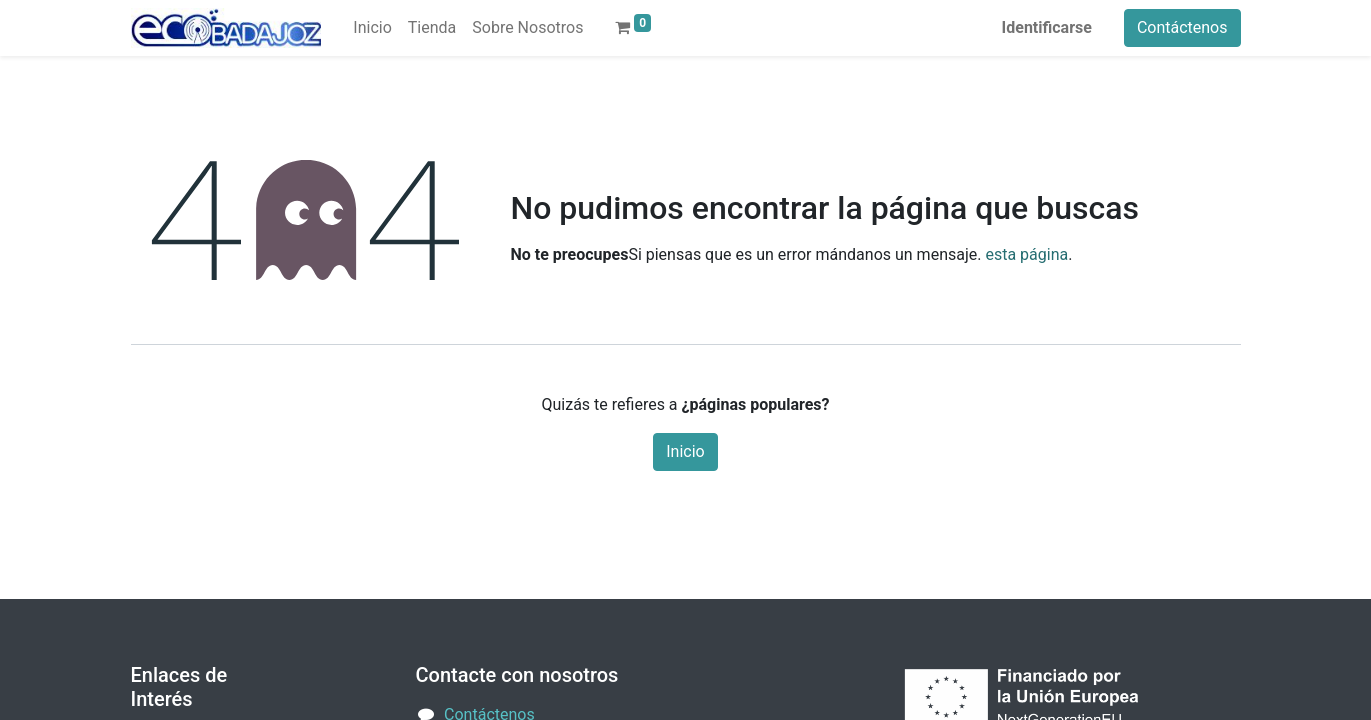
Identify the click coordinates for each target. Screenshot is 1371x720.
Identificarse (1047, 27)
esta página (1026, 254)
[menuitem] (372, 28)
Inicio (685, 451)
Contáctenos (1182, 27)
